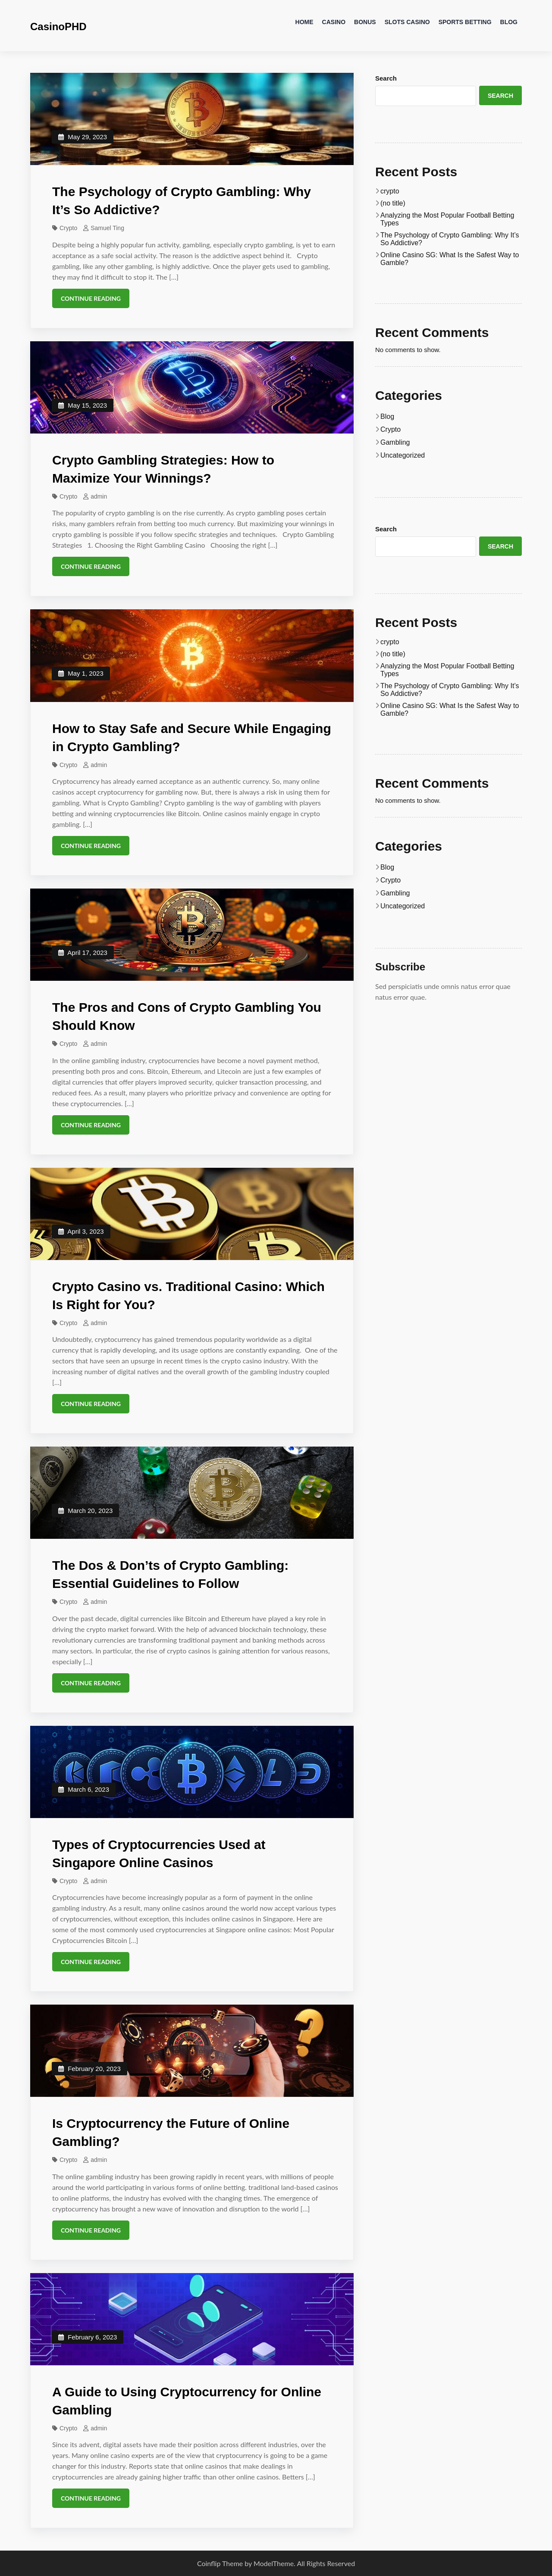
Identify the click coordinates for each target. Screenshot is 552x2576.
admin (99, 496)
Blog (509, 22)
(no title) (392, 203)
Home (304, 22)
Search (386, 78)
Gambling (395, 442)
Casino (333, 22)
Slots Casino (407, 22)
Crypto (68, 228)
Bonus (365, 22)
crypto (389, 191)
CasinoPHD (58, 26)
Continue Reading (91, 298)
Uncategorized (402, 455)
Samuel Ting (107, 228)
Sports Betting (465, 22)
